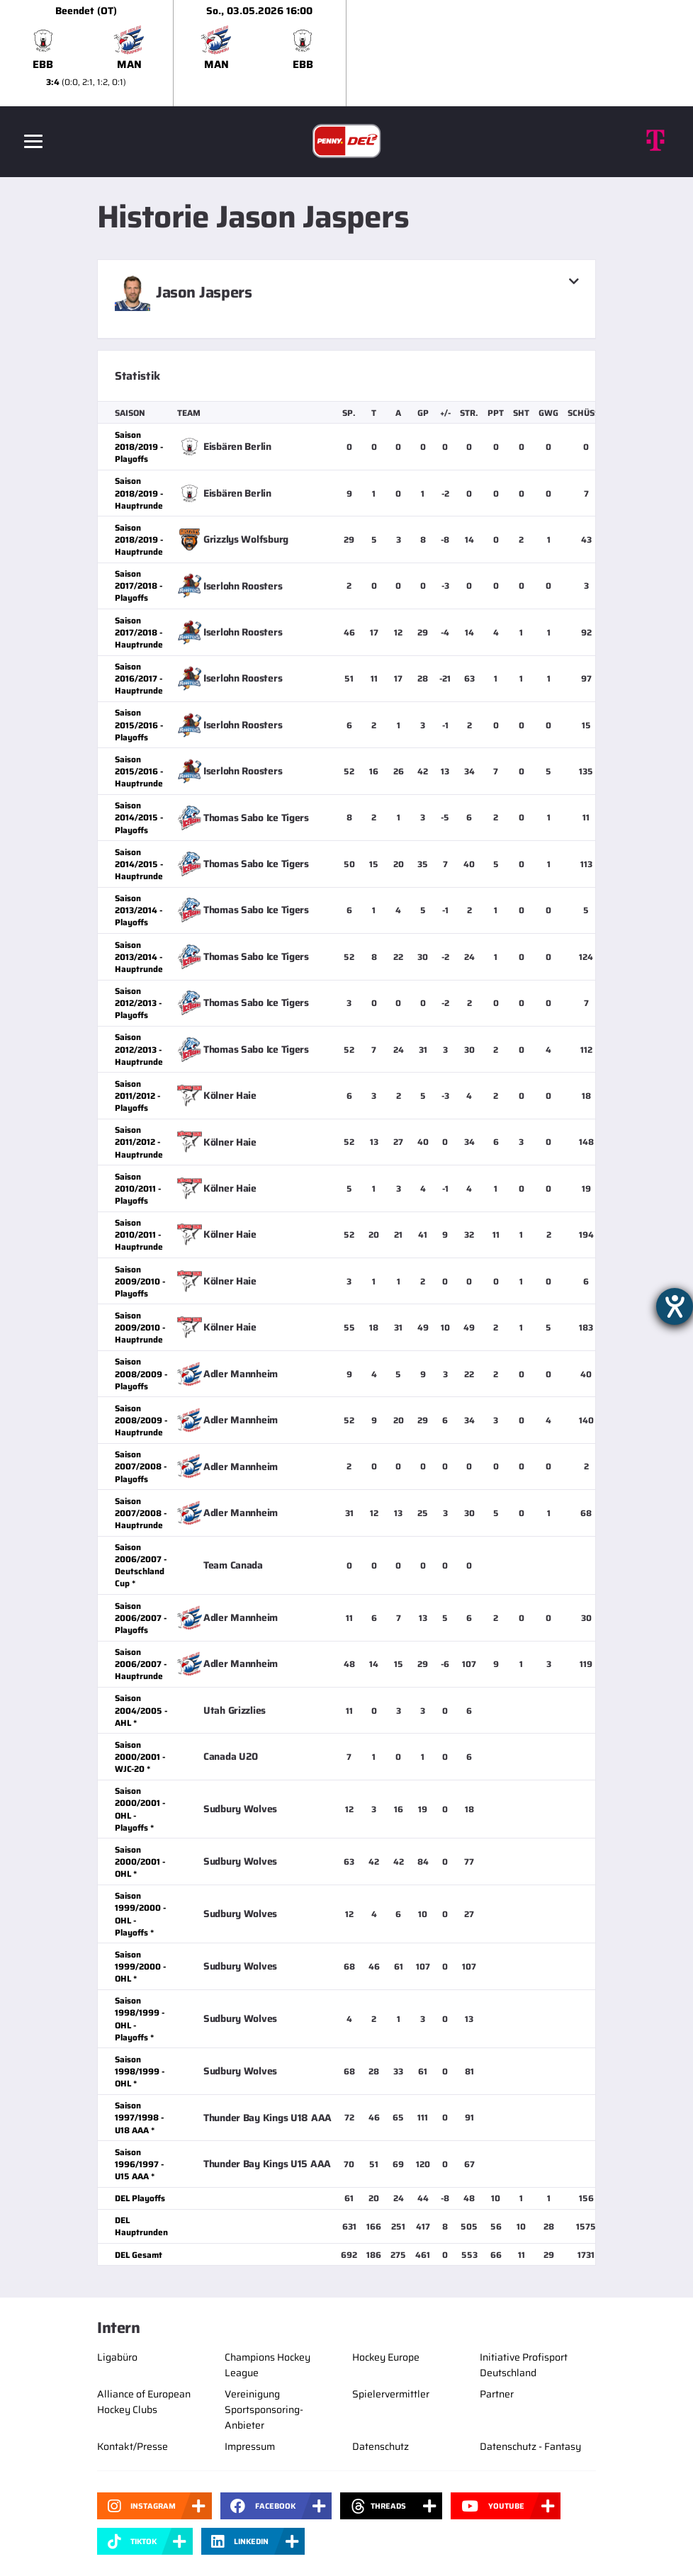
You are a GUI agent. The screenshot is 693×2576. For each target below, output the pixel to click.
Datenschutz (380, 2446)
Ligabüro (117, 2357)
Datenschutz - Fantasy (530, 2446)
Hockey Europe (385, 2357)
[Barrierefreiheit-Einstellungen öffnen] (674, 1306)
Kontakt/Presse (132, 2446)
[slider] (346, 53)
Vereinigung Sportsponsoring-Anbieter (264, 2409)
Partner (497, 2394)
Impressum (250, 2446)
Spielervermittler (390, 2394)
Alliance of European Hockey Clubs (144, 2401)
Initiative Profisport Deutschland (524, 2364)
